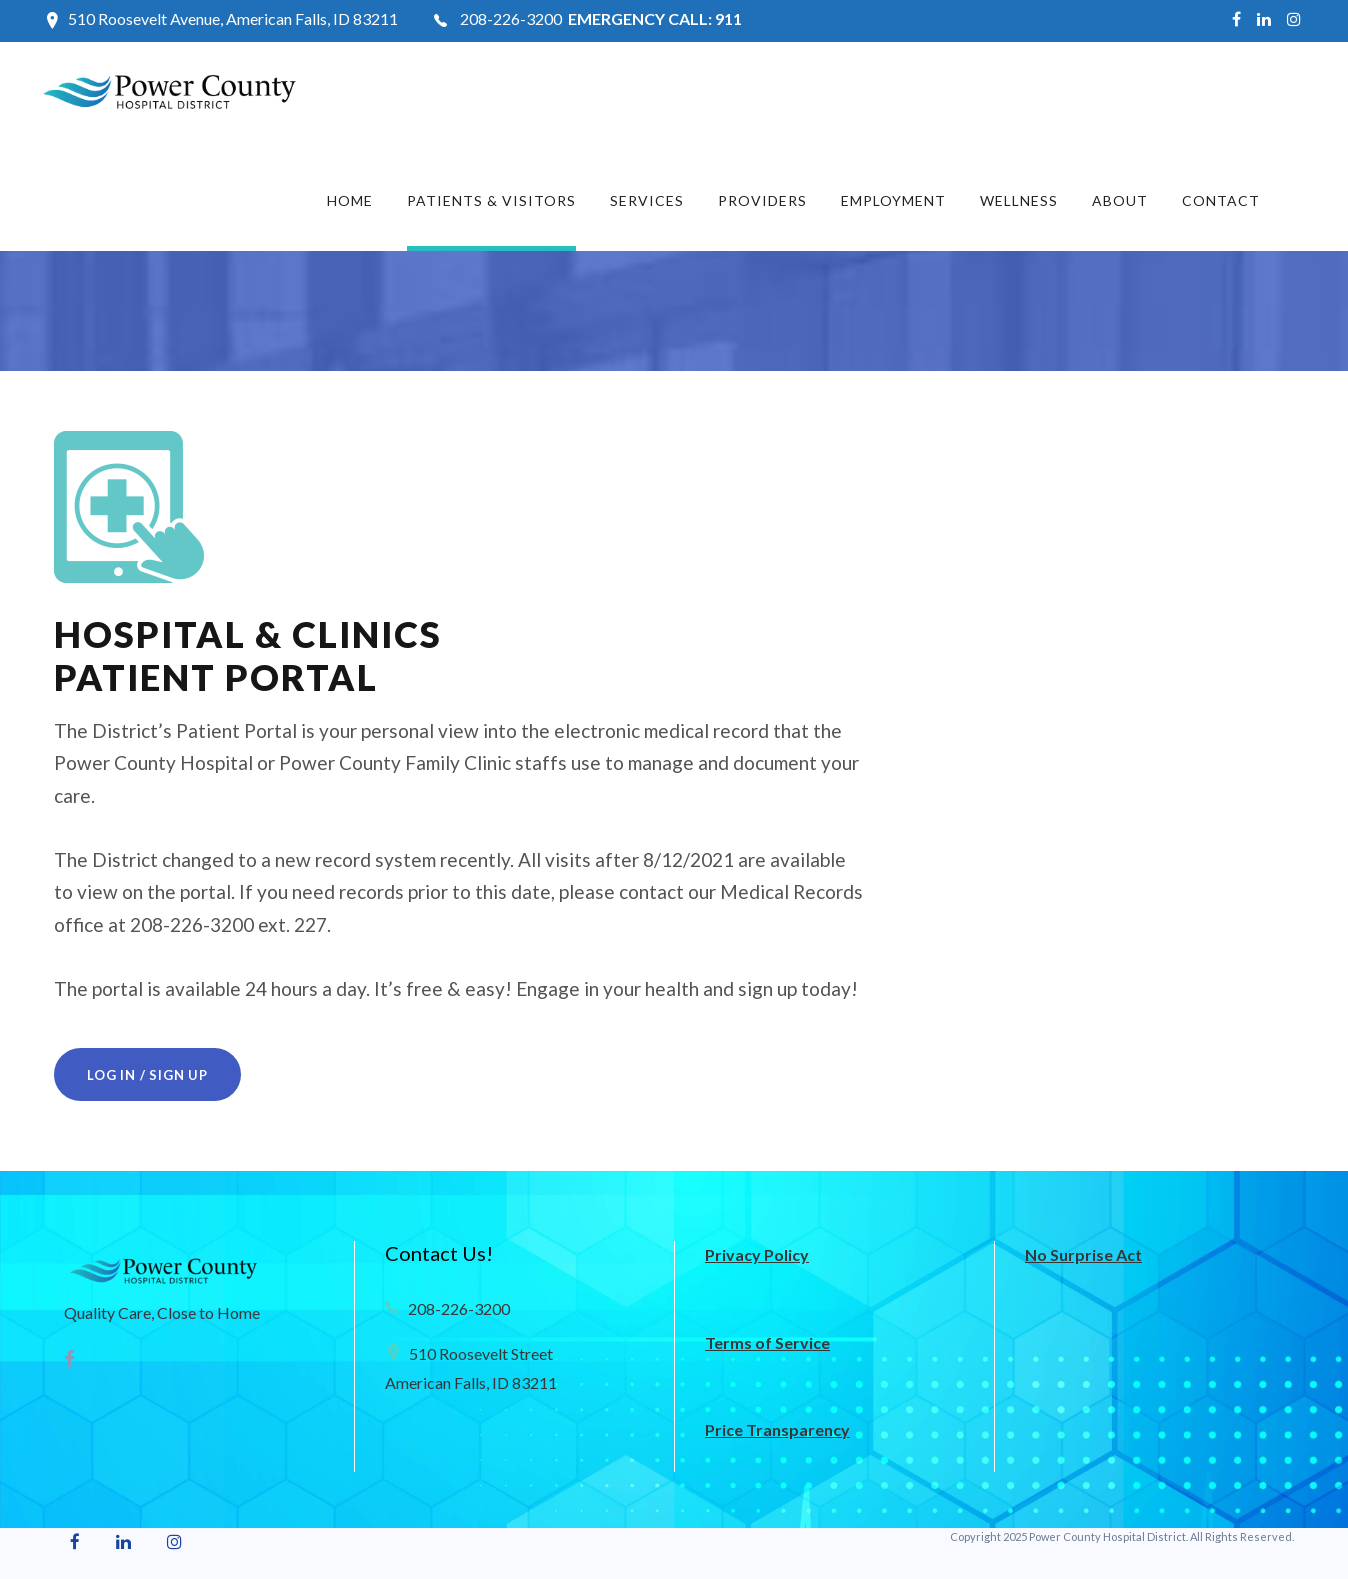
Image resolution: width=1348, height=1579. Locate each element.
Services (647, 200)
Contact (1221, 200)
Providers (762, 200)
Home (350, 200)
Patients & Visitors (491, 200)
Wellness (1019, 200)
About (1120, 200)
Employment (893, 200)
